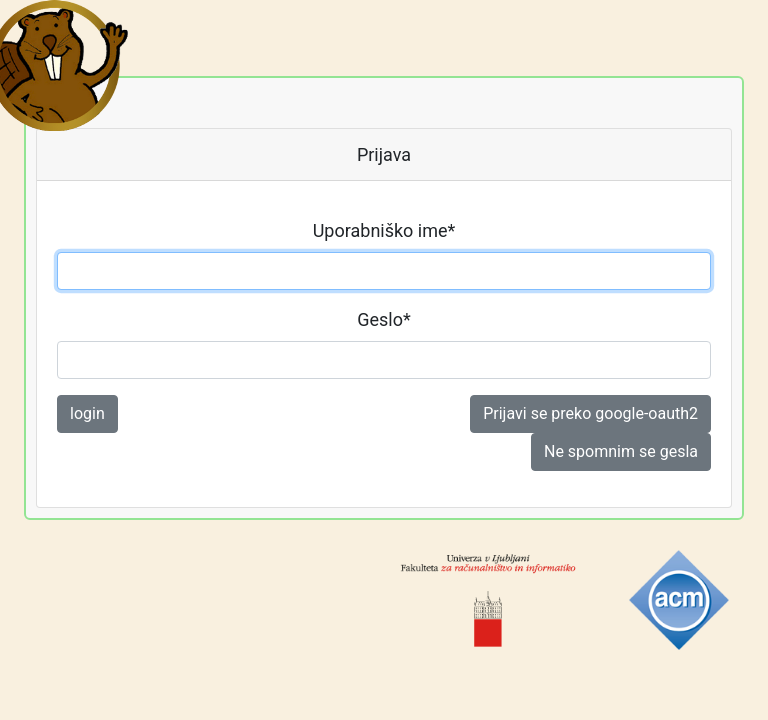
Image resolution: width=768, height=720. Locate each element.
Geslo (384, 319)
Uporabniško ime (384, 230)
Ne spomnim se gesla (621, 451)
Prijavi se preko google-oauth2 (590, 413)
